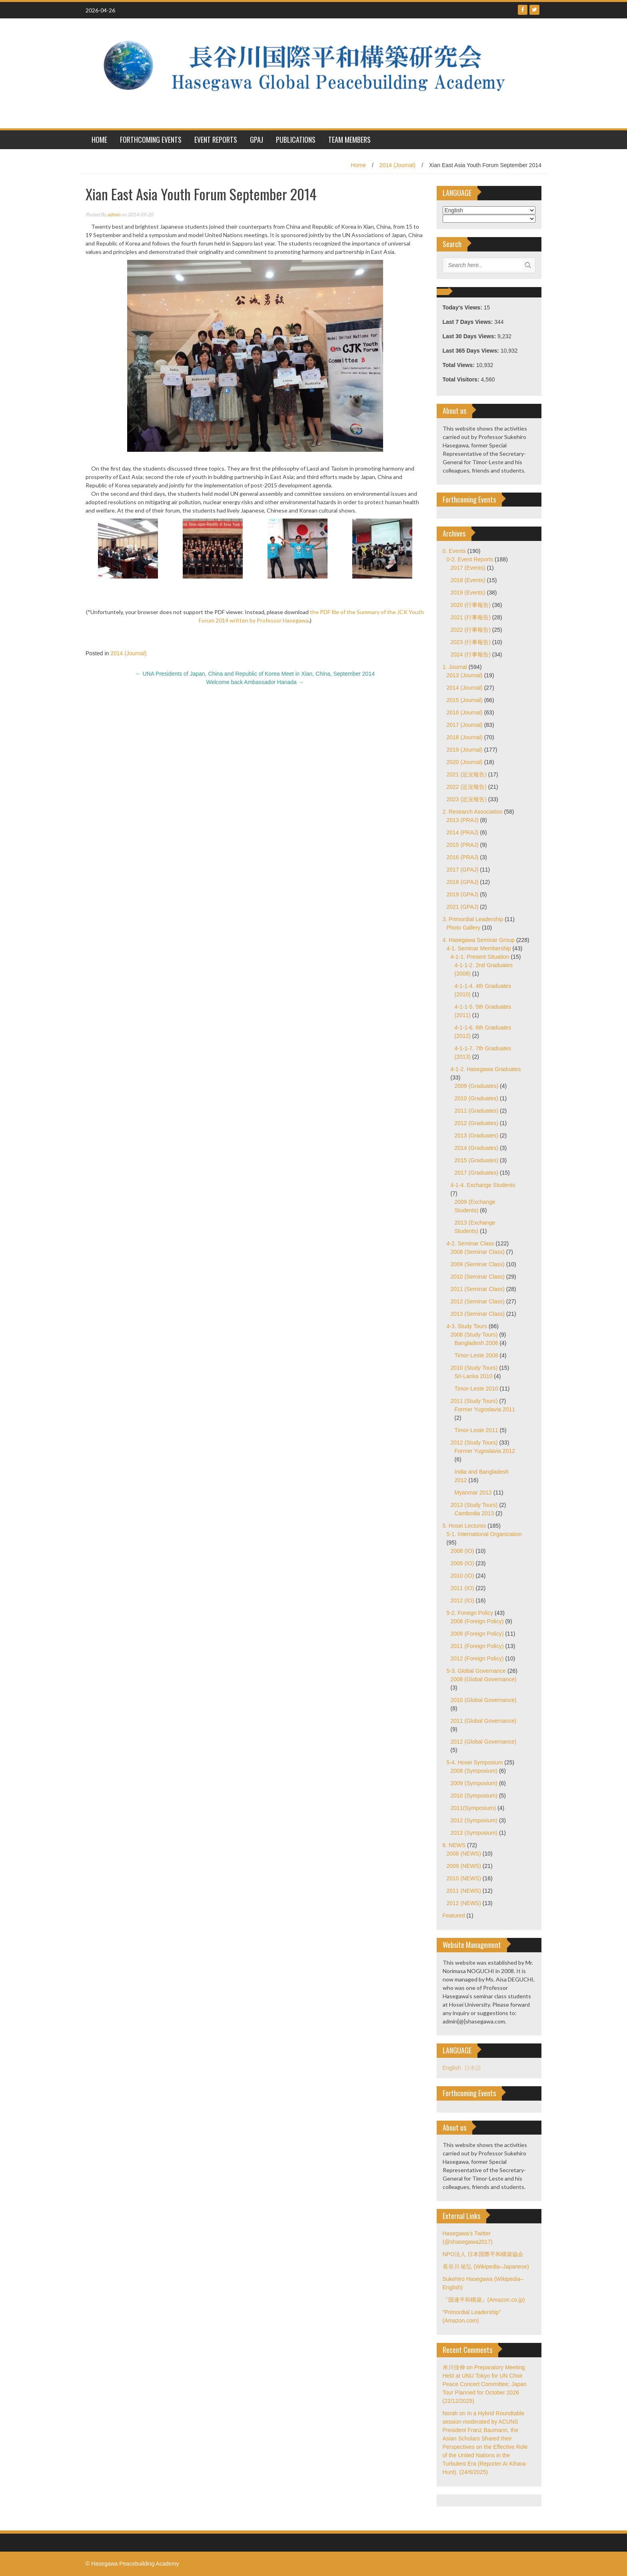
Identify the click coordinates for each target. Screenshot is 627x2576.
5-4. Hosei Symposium (475, 1762)
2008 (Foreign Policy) (477, 1621)
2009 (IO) (462, 1563)
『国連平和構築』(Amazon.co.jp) (484, 2300)
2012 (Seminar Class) (478, 1301)
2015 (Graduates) (477, 1160)
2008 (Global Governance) (484, 1679)
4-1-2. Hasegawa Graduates (486, 1069)
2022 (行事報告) (471, 630)
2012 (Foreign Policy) (477, 1658)
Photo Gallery (464, 927)
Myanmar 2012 (473, 1492)
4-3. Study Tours (467, 1326)
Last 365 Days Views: (472, 350)
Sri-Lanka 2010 (474, 1376)
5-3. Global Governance (476, 1671)
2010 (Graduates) (477, 1098)
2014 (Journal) (397, 165)
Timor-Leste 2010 (476, 1388)
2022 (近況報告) (467, 787)
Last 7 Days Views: (469, 322)
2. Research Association (473, 811)
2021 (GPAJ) (463, 907)
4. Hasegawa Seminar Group (479, 940)
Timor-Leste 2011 (476, 1430)
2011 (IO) (462, 1588)
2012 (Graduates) (477, 1123)
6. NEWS (454, 1845)
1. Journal (455, 667)
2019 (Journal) (465, 749)
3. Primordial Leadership (473, 919)
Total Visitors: (462, 379)
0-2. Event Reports (470, 559)
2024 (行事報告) (471, 654)
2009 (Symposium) (474, 1783)
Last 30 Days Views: (470, 336)
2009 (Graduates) (477, 1086)
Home (358, 165)
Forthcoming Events (151, 139)
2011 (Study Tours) (474, 1401)
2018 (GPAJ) (463, 882)
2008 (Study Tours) (474, 1334)
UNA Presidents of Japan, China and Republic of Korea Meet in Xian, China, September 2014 (255, 673)
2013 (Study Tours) (474, 1505)
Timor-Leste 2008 (476, 1355)
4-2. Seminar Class (470, 1243)
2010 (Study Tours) (474, 1368)
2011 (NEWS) (464, 1891)
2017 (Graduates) (477, 1172)
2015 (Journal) (465, 700)
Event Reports (215, 139)
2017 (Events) (468, 568)
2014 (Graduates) (477, 1148)
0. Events (454, 551)
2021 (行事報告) (471, 617)
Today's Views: (463, 307)
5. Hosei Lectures (464, 1525)
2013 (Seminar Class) (478, 1314)
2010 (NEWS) (464, 1878)
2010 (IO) (462, 1575)
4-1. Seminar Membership (479, 948)
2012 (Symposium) (474, 1820)
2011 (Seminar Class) (478, 1289)
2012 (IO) (462, 1600)
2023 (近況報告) (467, 799)
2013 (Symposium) (474, 1833)
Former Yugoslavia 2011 (485, 1409)
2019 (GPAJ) (463, 894)
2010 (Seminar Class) (478, 1276)
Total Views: (459, 365)
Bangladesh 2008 (476, 1343)
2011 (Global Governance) (484, 1721)
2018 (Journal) (465, 737)
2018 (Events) (468, 580)
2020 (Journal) (465, 762)
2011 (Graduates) (477, 1110)
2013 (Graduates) (477, 1135)
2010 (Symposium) (474, 1795)
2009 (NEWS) (464, 1866)
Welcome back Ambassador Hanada (255, 682)
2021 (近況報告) (467, 774)
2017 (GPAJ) (463, 869)
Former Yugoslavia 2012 (485, 1451)
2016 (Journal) (465, 712)
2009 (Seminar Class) (478, 1264)
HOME (99, 139)
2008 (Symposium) (474, 1771)
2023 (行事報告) (471, 642)
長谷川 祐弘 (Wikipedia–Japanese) (486, 2266)
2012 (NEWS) (464, 1903)
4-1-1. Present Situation (480, 957)
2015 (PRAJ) (463, 845)
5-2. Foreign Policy (470, 1613)
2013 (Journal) (465, 675)
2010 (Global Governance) (484, 1700)
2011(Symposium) (473, 1808)
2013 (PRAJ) (463, 820)
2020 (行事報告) (471, 605)
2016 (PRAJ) (463, 857)
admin (113, 214)
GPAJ (256, 139)
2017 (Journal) (465, 725)
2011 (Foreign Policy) (477, 1646)
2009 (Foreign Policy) (477, 1633)
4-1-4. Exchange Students (483, 1185)
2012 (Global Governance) (484, 1741)
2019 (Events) (468, 592)
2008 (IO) (462, 1551)
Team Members (349, 139)
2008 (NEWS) (464, 1853)
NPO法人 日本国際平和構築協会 (483, 2254)
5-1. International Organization (484, 1534)
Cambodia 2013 (474, 1513)
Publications (295, 139)
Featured (454, 1915)
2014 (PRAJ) (463, 832)
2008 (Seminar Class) (478, 1252)
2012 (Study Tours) (474, 1442)
